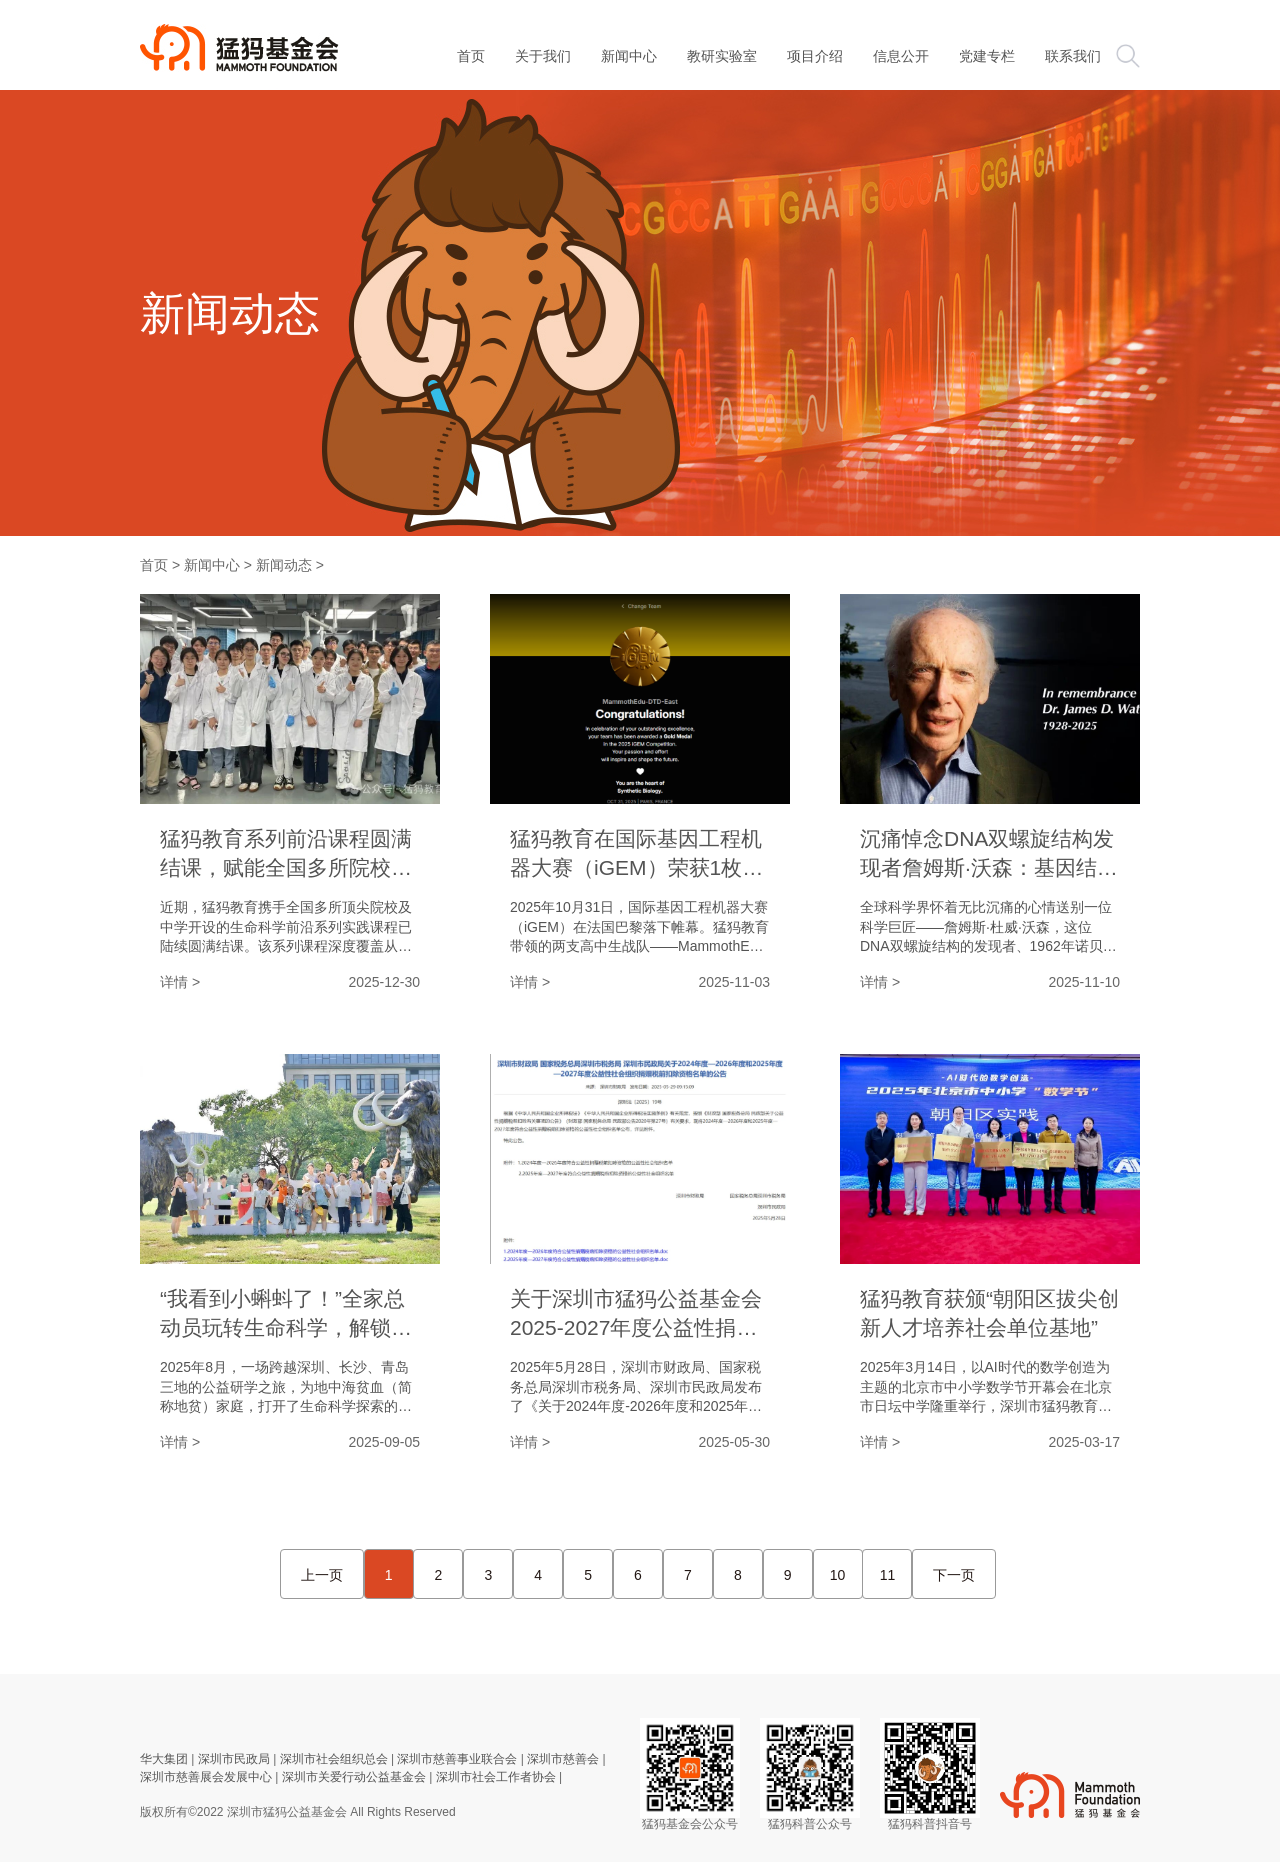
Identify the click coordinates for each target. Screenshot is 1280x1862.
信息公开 (901, 56)
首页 (154, 565)
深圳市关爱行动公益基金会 (354, 1777)
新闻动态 (284, 565)
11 (888, 1575)
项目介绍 (815, 56)
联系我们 (1073, 56)
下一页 (954, 1575)
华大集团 (164, 1759)
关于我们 (543, 56)
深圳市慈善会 (563, 1759)
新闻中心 (629, 56)
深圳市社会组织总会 (334, 1759)
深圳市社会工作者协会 (496, 1777)
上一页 (322, 1575)
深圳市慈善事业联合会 (457, 1759)
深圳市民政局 (234, 1759)
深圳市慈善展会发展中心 (206, 1777)
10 (838, 1575)
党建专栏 (987, 56)
